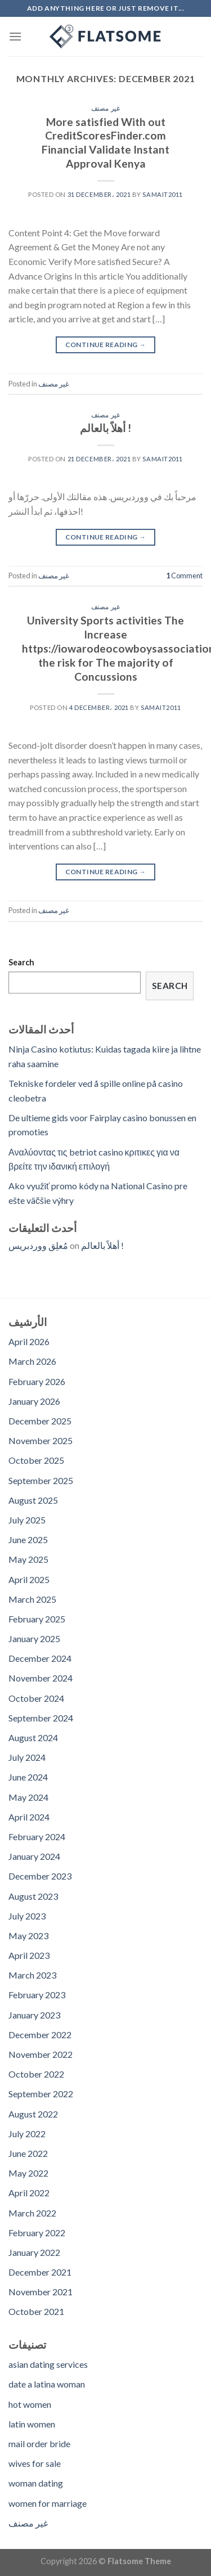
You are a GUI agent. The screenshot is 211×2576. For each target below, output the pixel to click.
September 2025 (40, 1480)
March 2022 (32, 2213)
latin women (31, 2423)
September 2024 (40, 1717)
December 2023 (39, 1876)
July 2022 (27, 2133)
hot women (29, 2404)
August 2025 (33, 1500)
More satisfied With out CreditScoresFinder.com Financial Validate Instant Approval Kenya (105, 142)
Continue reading (105, 344)
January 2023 (34, 2014)
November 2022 (40, 2054)
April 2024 (29, 1816)
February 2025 (36, 1618)
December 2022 (39, 2034)
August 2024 (33, 1737)
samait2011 (162, 194)
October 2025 (36, 1460)
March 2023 (32, 1975)
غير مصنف (105, 108)
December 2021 (39, 2272)
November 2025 (40, 1440)
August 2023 (33, 1896)
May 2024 (28, 1797)
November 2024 (40, 1678)
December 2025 (39, 1420)
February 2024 (36, 1836)
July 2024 (27, 1757)
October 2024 (36, 1698)
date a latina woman (46, 2384)
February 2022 (36, 2232)
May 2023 (28, 1935)
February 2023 (36, 1994)
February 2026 (36, 1381)
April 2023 (29, 1955)
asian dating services (48, 2364)
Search (21, 962)
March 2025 (32, 1599)
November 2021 (40, 2291)
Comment (184, 575)
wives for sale (34, 2463)
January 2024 (34, 1856)
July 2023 (27, 1915)
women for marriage (47, 2503)
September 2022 (40, 2093)
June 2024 (28, 1777)
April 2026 (29, 1341)
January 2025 (34, 1638)
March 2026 (32, 1361)
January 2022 (34, 2252)
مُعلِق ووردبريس (38, 1245)
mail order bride (39, 2443)
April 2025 (29, 1579)
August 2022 (33, 2114)
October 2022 (36, 2074)
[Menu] (15, 36)
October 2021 (36, 2311)
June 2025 (28, 1539)
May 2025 (28, 1559)
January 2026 (34, 1401)
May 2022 (28, 2173)
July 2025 (27, 1519)
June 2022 (28, 2153)
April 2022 (29, 2192)
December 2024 (39, 1658)
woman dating (35, 2483)
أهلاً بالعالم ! (105, 427)
